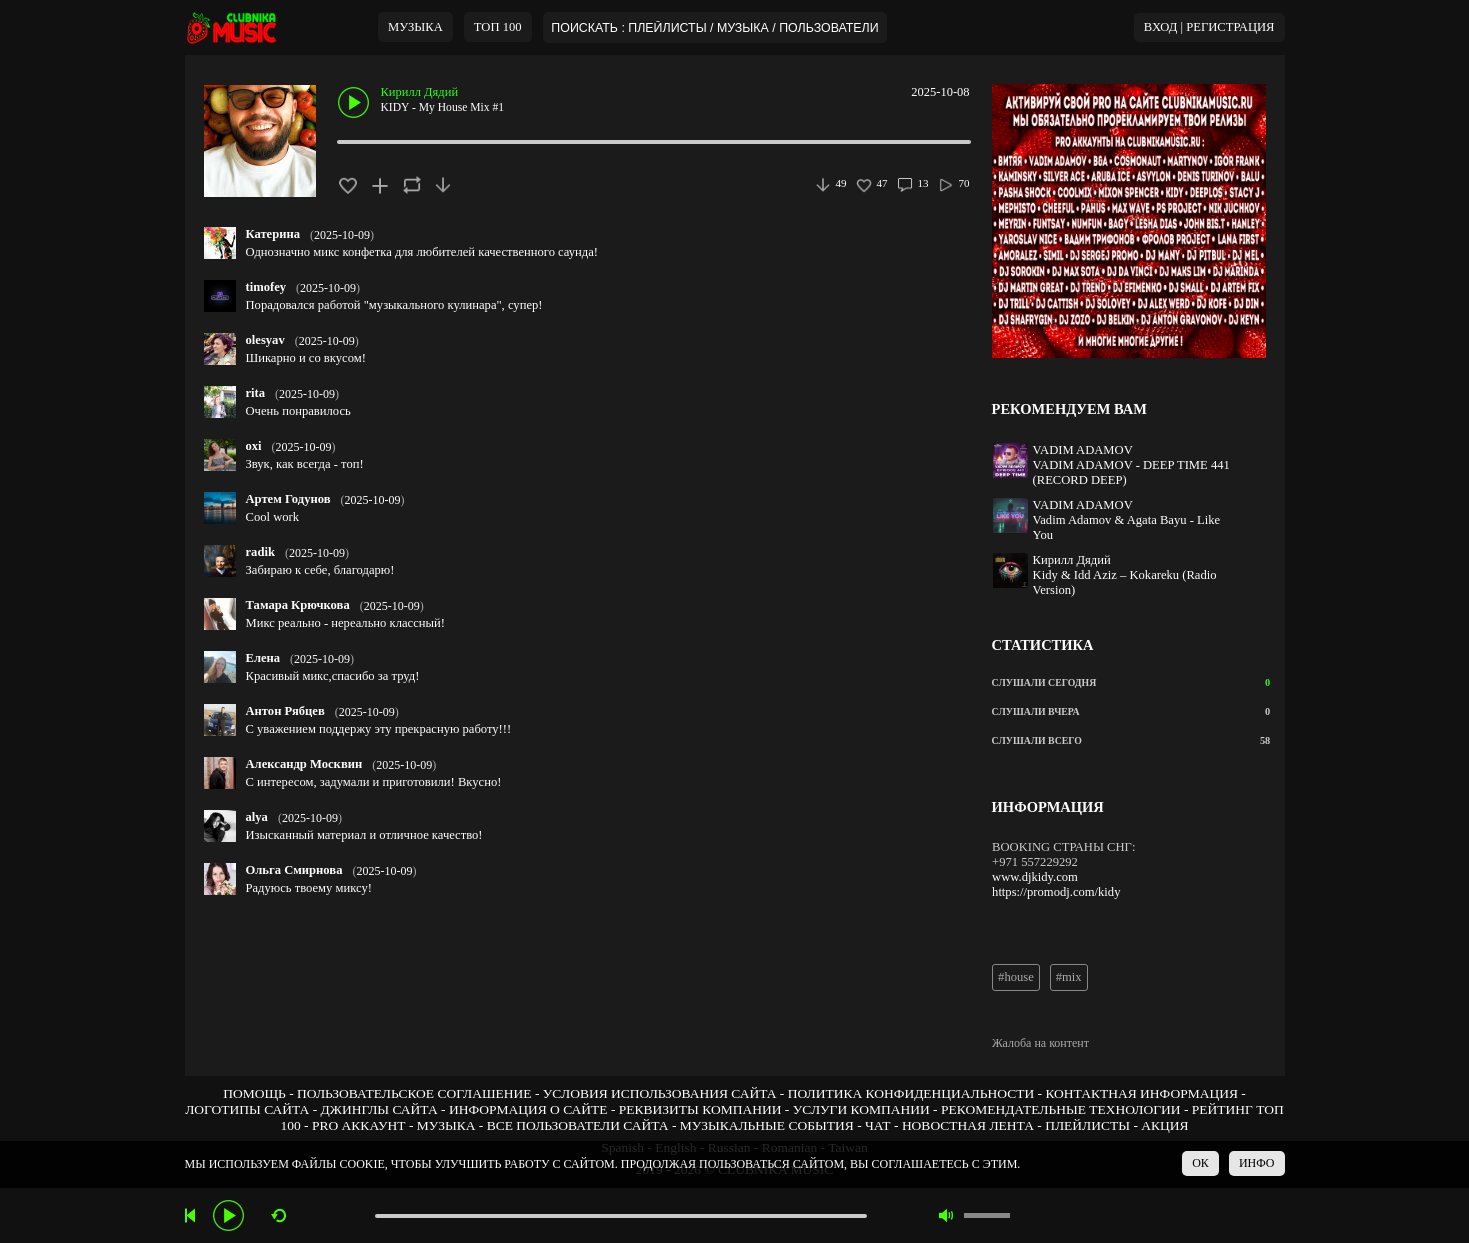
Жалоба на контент (1040, 1043)
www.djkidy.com (1035, 877)
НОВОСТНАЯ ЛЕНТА (968, 1125)
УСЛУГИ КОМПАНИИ (861, 1109)
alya (257, 817)
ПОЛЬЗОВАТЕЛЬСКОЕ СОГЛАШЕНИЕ (414, 1093)
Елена (263, 658)
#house (1016, 977)
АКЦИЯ (1164, 1125)
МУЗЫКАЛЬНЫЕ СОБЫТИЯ (767, 1125)
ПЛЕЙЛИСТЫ (1087, 1125)
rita (256, 393)
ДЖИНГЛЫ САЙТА (379, 1109)
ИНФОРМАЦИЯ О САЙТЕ (528, 1109)
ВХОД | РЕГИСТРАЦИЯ (1209, 27)
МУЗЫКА (415, 27)
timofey (266, 287)
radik (260, 552)
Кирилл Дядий (420, 92)
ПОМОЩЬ (254, 1093)
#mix (1069, 977)
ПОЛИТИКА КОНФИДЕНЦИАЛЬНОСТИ (911, 1093)
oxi (254, 446)
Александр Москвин (304, 764)
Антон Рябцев (285, 711)
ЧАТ (878, 1125)
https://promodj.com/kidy (1056, 892)
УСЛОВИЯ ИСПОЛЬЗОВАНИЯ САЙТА (660, 1093)
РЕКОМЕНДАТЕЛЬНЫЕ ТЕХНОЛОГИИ (1061, 1109)
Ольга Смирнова (294, 870)
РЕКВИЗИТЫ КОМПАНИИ (700, 1109)
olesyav (265, 340)
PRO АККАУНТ (359, 1125)
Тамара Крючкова (298, 605)
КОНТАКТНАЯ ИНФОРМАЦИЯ (1141, 1093)
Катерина (273, 234)
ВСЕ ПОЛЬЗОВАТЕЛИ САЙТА (578, 1125)
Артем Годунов (288, 499)
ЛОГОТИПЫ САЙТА (247, 1109)
